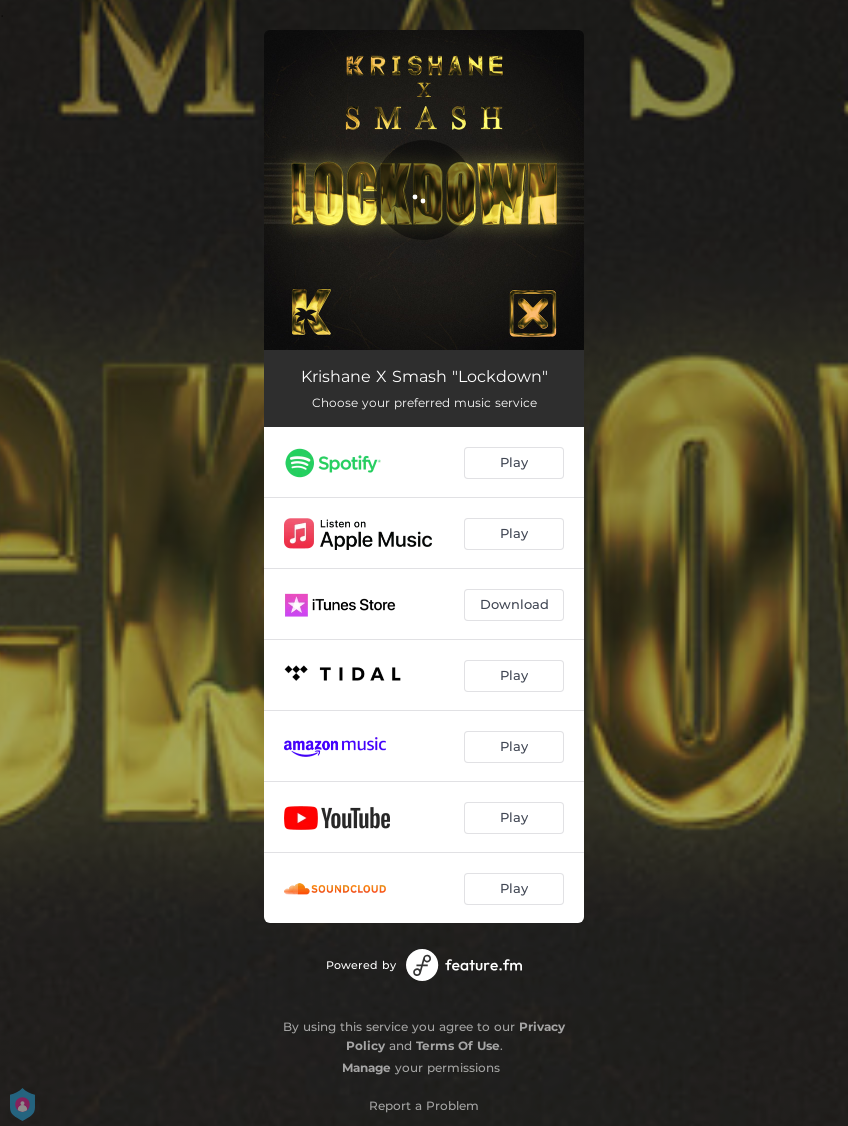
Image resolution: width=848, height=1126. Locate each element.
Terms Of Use (458, 1045)
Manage (366, 1067)
